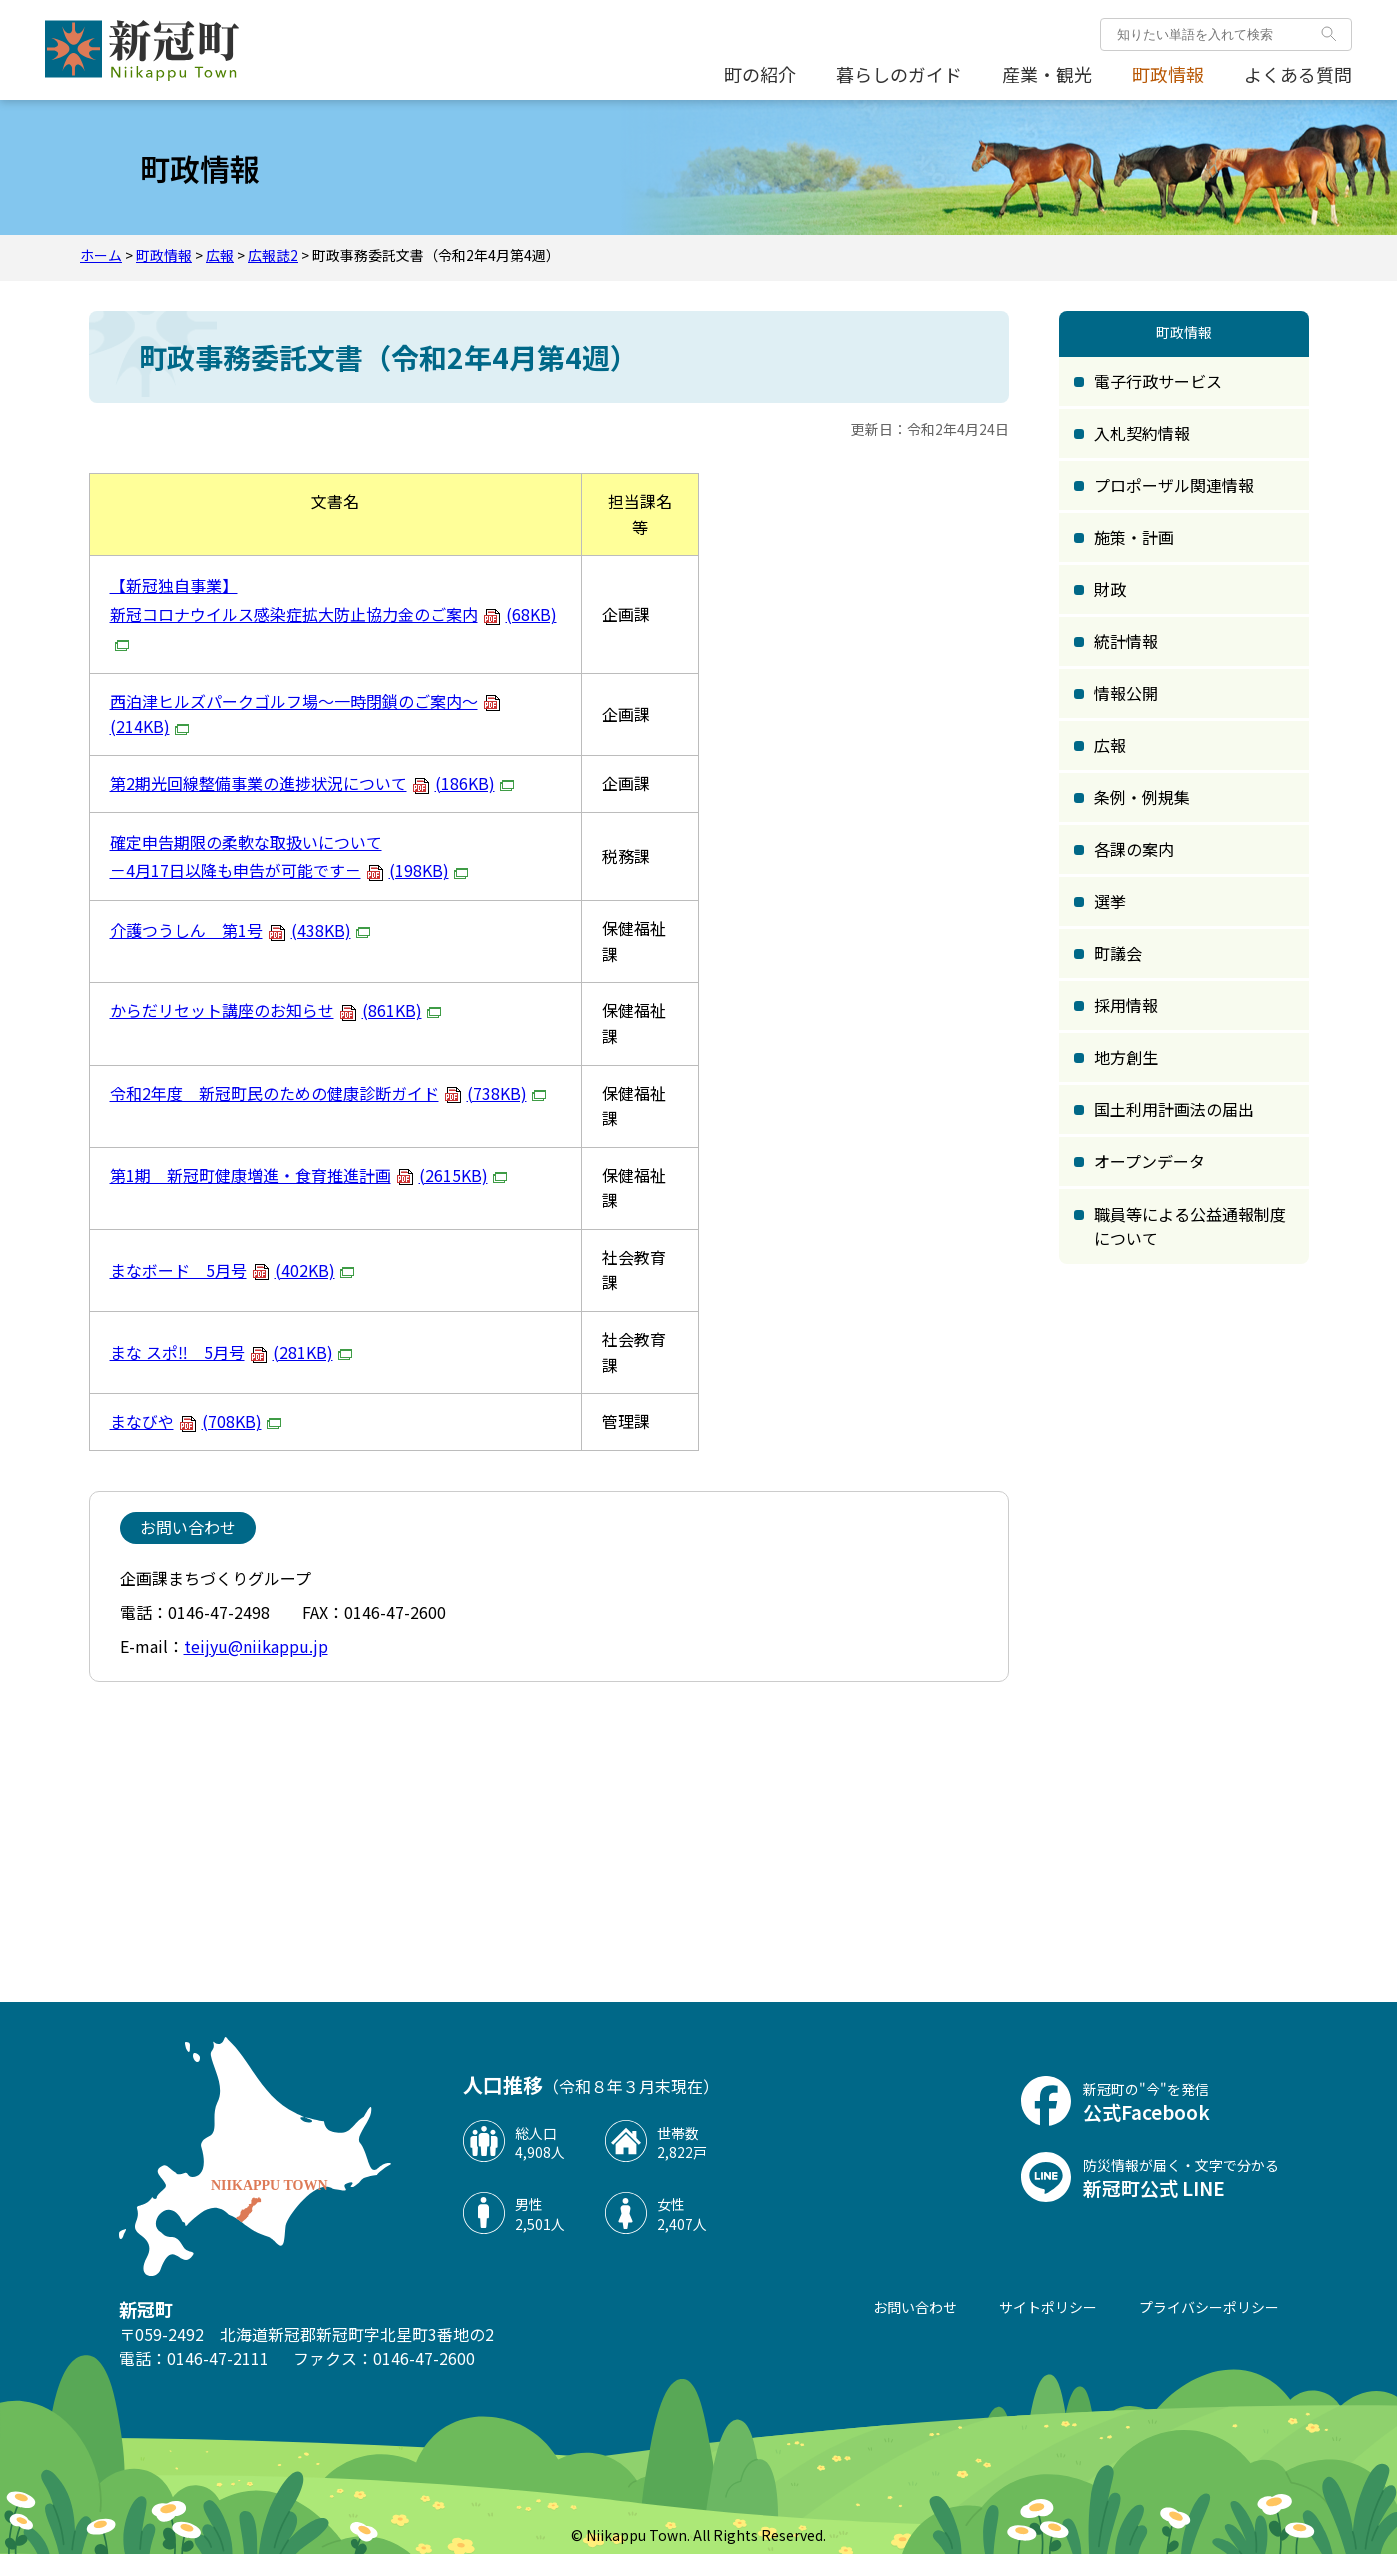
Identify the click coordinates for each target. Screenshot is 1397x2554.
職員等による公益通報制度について (1190, 1226)
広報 (220, 255)
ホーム (101, 255)
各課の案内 (1134, 849)
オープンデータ (1149, 1161)
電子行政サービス (1158, 381)
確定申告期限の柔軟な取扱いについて (246, 842)
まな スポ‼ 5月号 (233, 1352)
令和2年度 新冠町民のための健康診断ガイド (330, 1093)
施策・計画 (1134, 537)
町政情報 (1168, 74)
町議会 (1118, 953)
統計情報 (1126, 641)
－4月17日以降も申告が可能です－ (291, 870)
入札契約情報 (1142, 433)
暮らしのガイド (899, 74)
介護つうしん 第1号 (242, 930)
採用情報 (1126, 1005)
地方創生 (1126, 1057)
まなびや (198, 1421)
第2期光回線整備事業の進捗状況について (314, 783)
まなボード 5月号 (234, 1270)
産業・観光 (1047, 74)
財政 (1110, 589)
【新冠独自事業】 (174, 585)
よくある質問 (1298, 74)
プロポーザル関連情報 (1174, 485)
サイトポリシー (1048, 2307)
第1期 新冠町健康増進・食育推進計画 (311, 1175)
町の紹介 (760, 74)
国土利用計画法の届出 (1174, 1109)
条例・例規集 (1142, 797)
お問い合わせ (915, 2307)
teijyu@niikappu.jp (256, 1646)
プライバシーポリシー (1209, 2307)
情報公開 (1126, 693)
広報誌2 (273, 255)
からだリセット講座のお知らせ (278, 1010)
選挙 (1110, 901)
